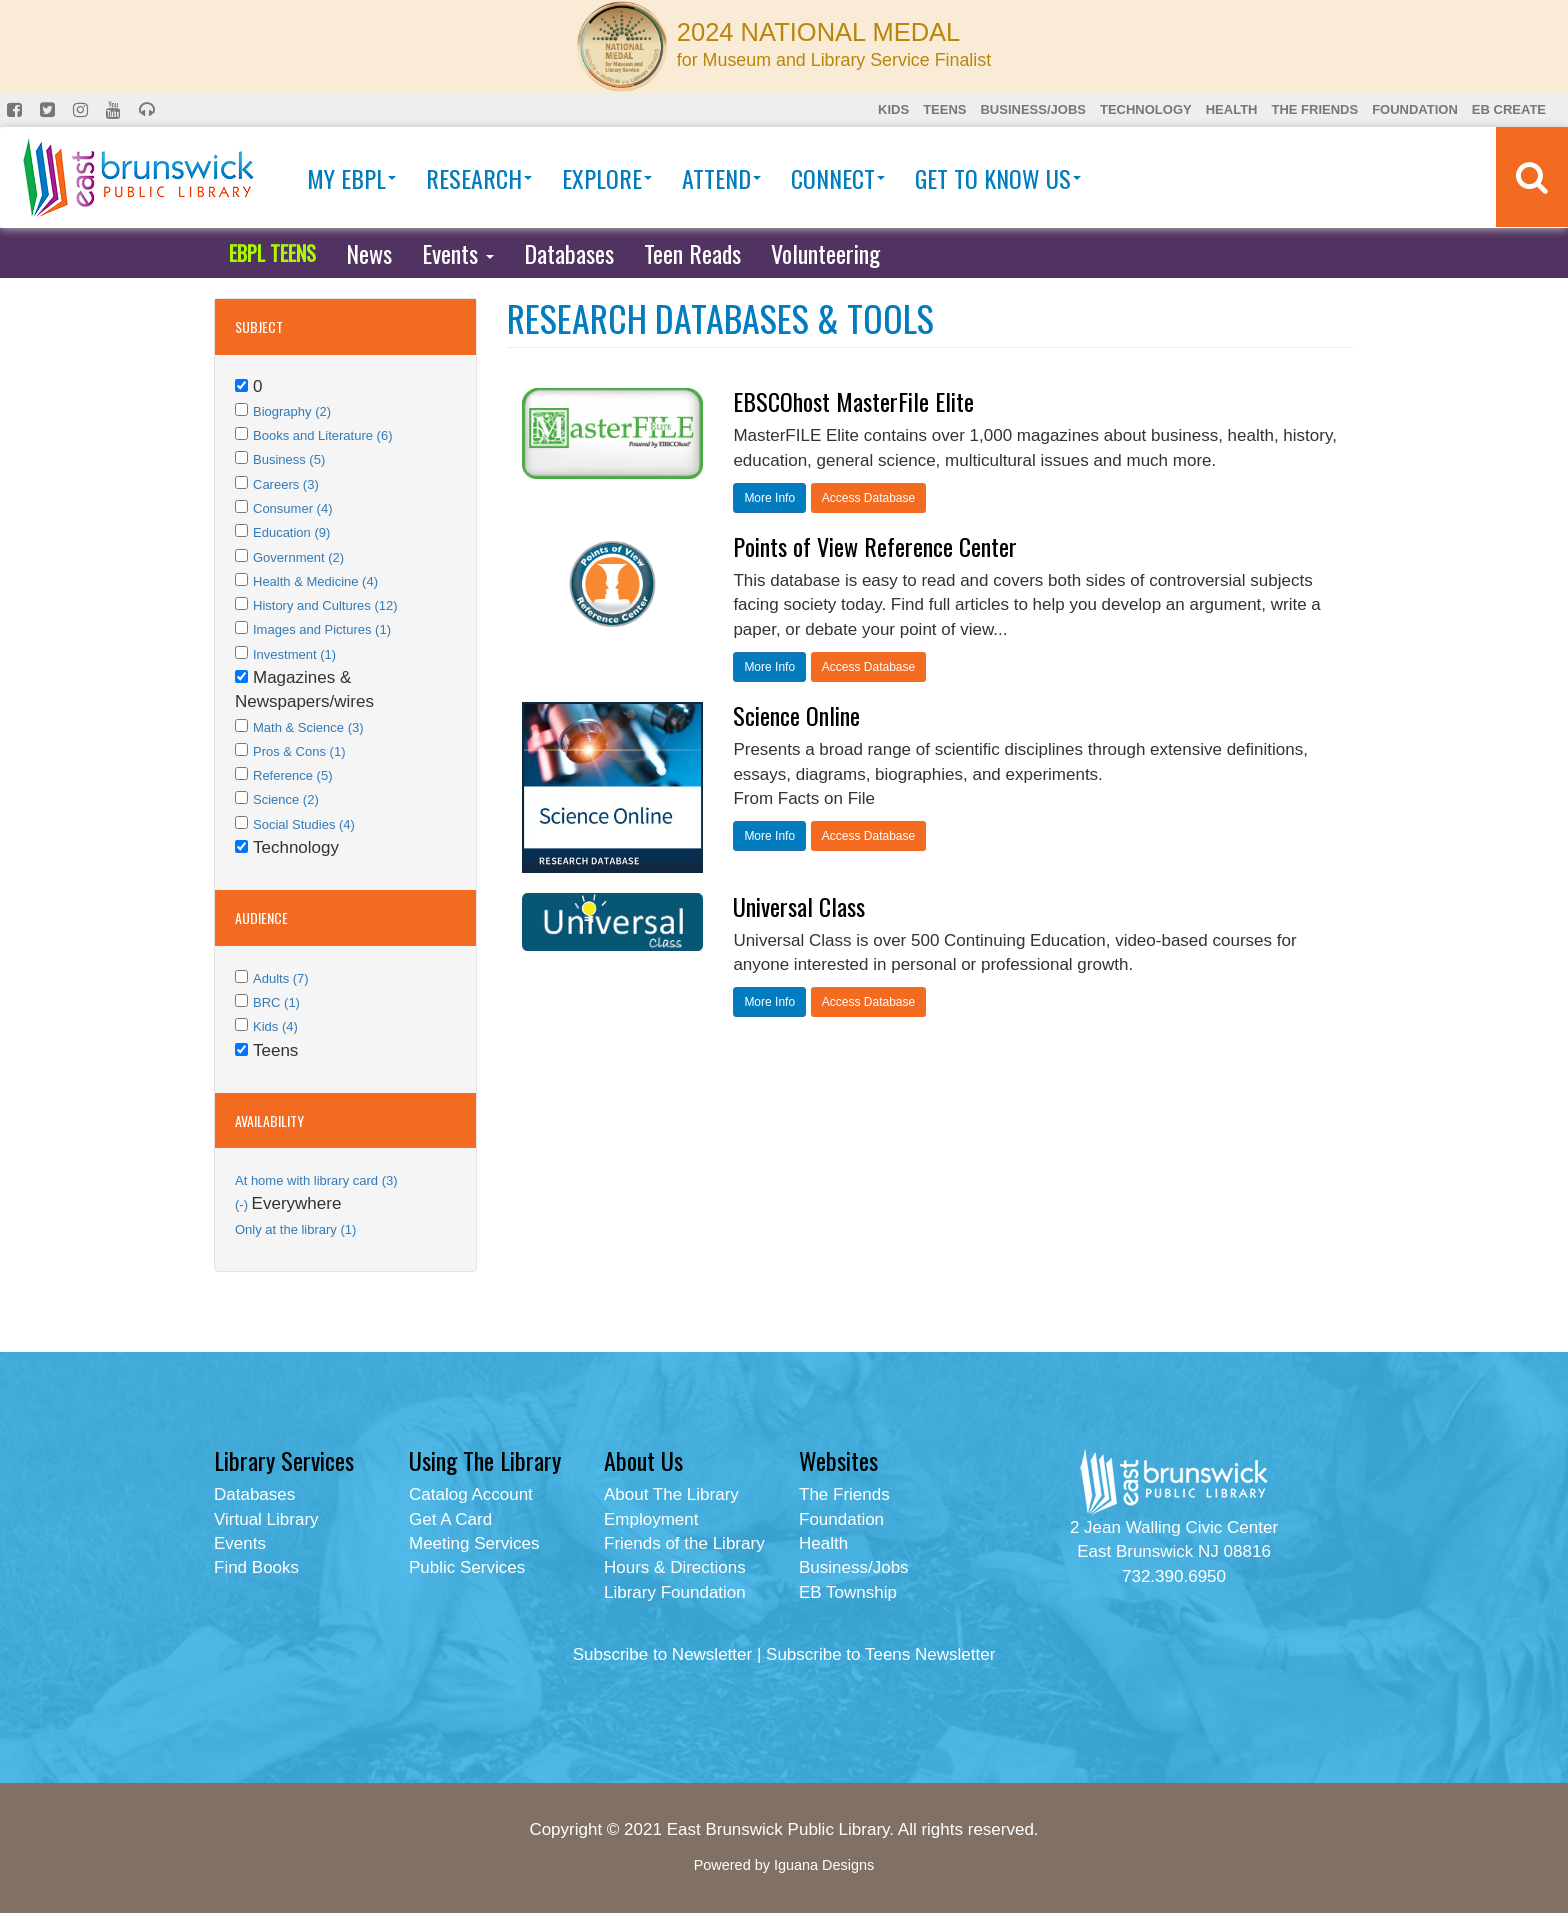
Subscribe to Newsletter (663, 1654)
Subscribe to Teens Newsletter (880, 1654)
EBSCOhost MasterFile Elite (853, 401)
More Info (769, 498)
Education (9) (291, 532)
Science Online (796, 715)
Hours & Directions (675, 1567)
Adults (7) (281, 978)
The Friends (1314, 109)
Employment (651, 1519)
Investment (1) (294, 654)
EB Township (848, 1592)
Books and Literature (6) (322, 435)
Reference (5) (292, 775)
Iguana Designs (824, 1865)
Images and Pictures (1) (322, 629)
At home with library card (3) (316, 1180)
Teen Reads (692, 253)
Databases (569, 253)
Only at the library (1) (295, 1229)
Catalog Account (471, 1494)
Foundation (1415, 109)
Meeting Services (474, 1543)
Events (458, 253)
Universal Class (799, 906)
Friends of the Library (684, 1543)
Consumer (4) (292, 508)
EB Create (1509, 109)
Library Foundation (675, 1592)
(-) (243, 1204)
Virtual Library (266, 1519)
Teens (944, 109)
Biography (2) (292, 411)
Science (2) (286, 799)
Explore (607, 178)
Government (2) (298, 557)
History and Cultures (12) (325, 605)
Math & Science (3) (308, 727)
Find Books (256, 1567)
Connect (838, 178)
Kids (893, 109)
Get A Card (450, 1519)
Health (1232, 109)
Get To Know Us (998, 178)
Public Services (467, 1567)
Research (479, 178)
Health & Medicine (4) (315, 581)
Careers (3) (286, 484)
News (369, 253)
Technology (1146, 109)
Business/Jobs (1032, 109)
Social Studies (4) (304, 824)
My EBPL (351, 178)
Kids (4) (275, 1026)
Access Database (868, 498)
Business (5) (289, 459)
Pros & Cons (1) (299, 751)
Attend (721, 178)
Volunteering (825, 253)
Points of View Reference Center (875, 546)
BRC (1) (276, 1002)
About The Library (671, 1494)
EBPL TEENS (272, 253)
